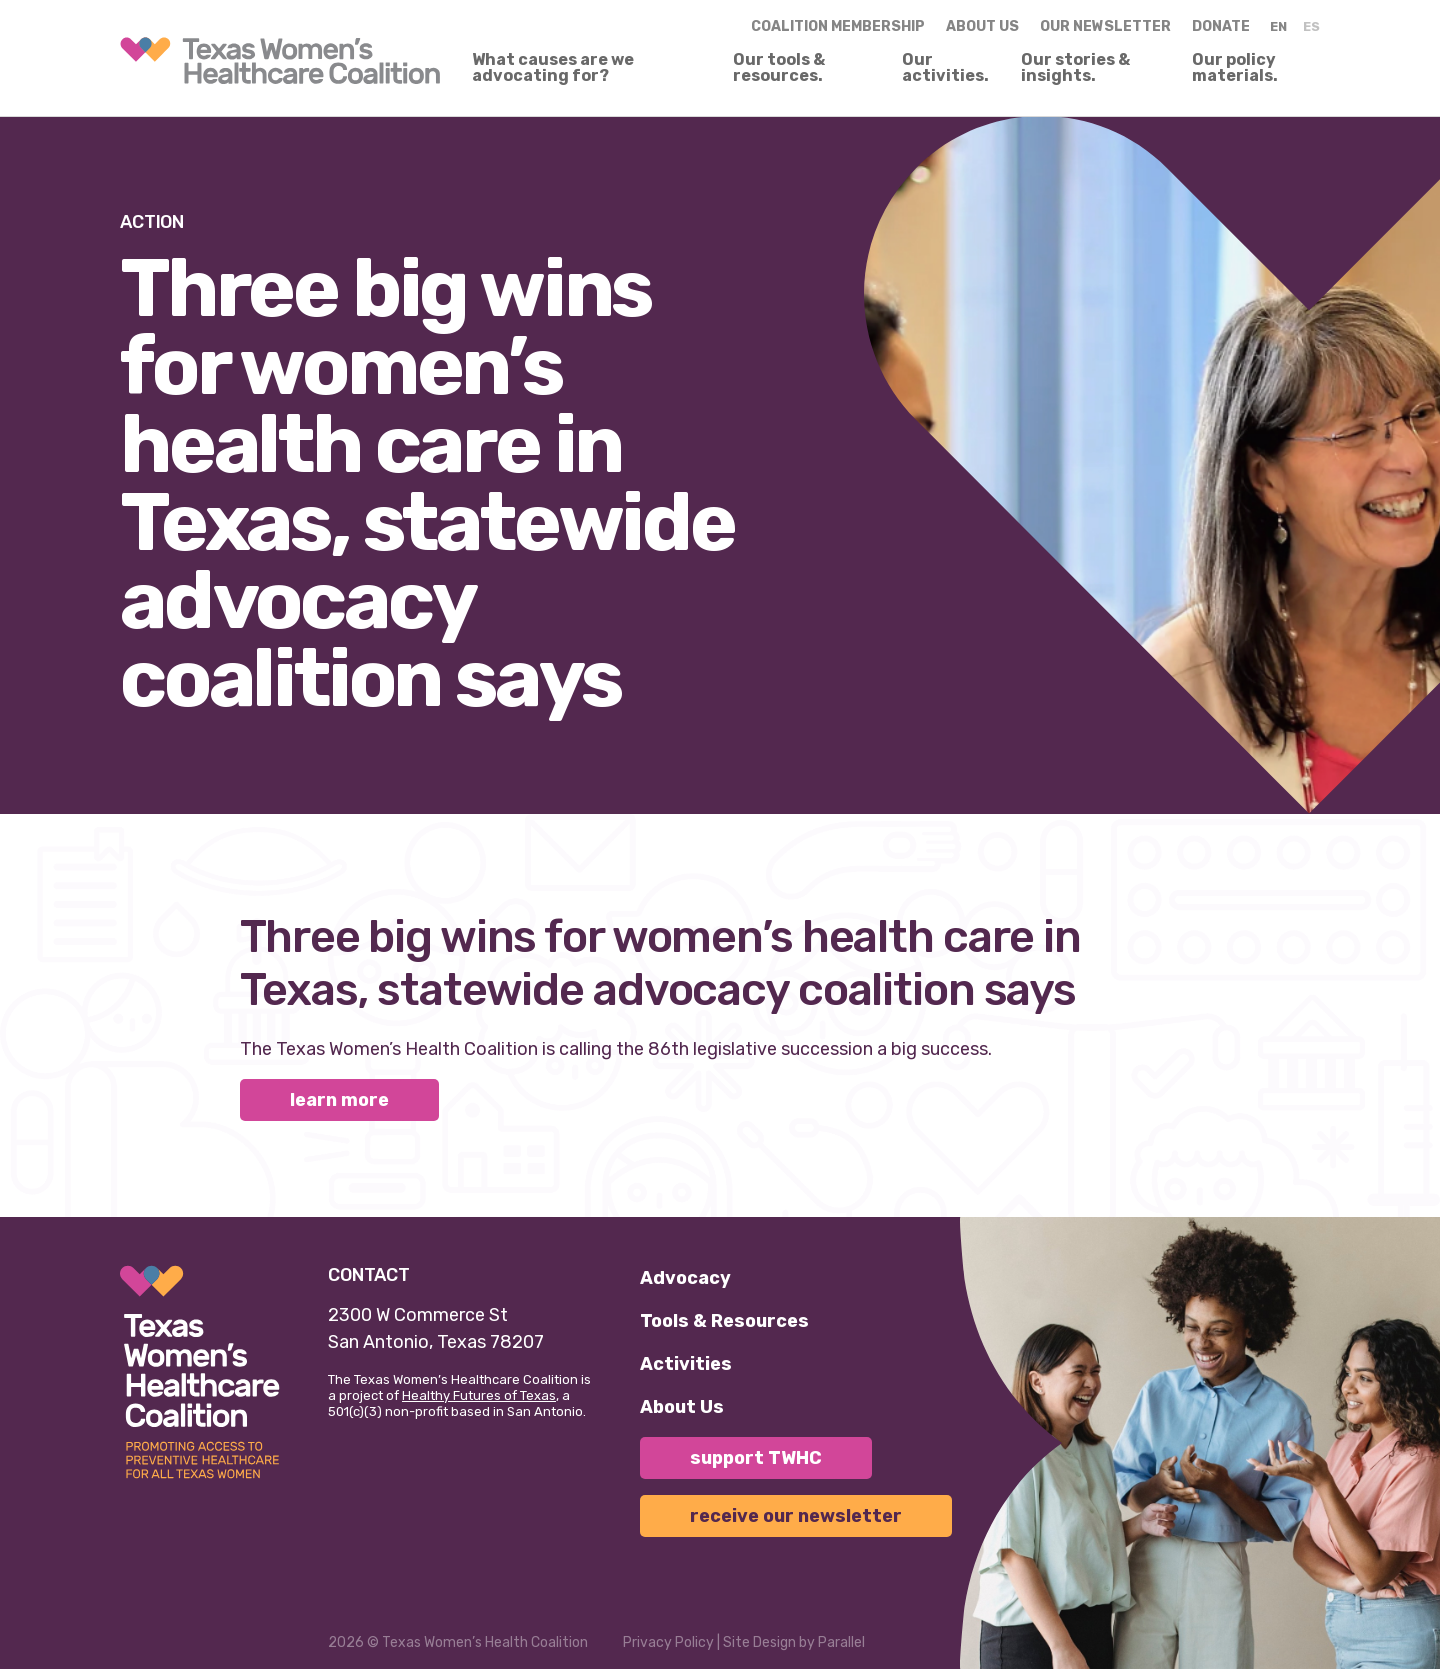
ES (1311, 26)
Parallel (841, 1642)
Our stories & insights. (1075, 68)
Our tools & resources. (779, 68)
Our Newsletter (1105, 26)
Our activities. (945, 68)
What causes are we (553, 68)
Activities (686, 1364)
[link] (280, 60)
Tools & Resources (724, 1321)
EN (1278, 26)
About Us (682, 1407)
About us (982, 26)
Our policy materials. (1235, 68)
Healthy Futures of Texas (479, 1395)
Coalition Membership (838, 26)
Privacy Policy (668, 1642)
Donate (1221, 26)
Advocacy (685, 1278)
